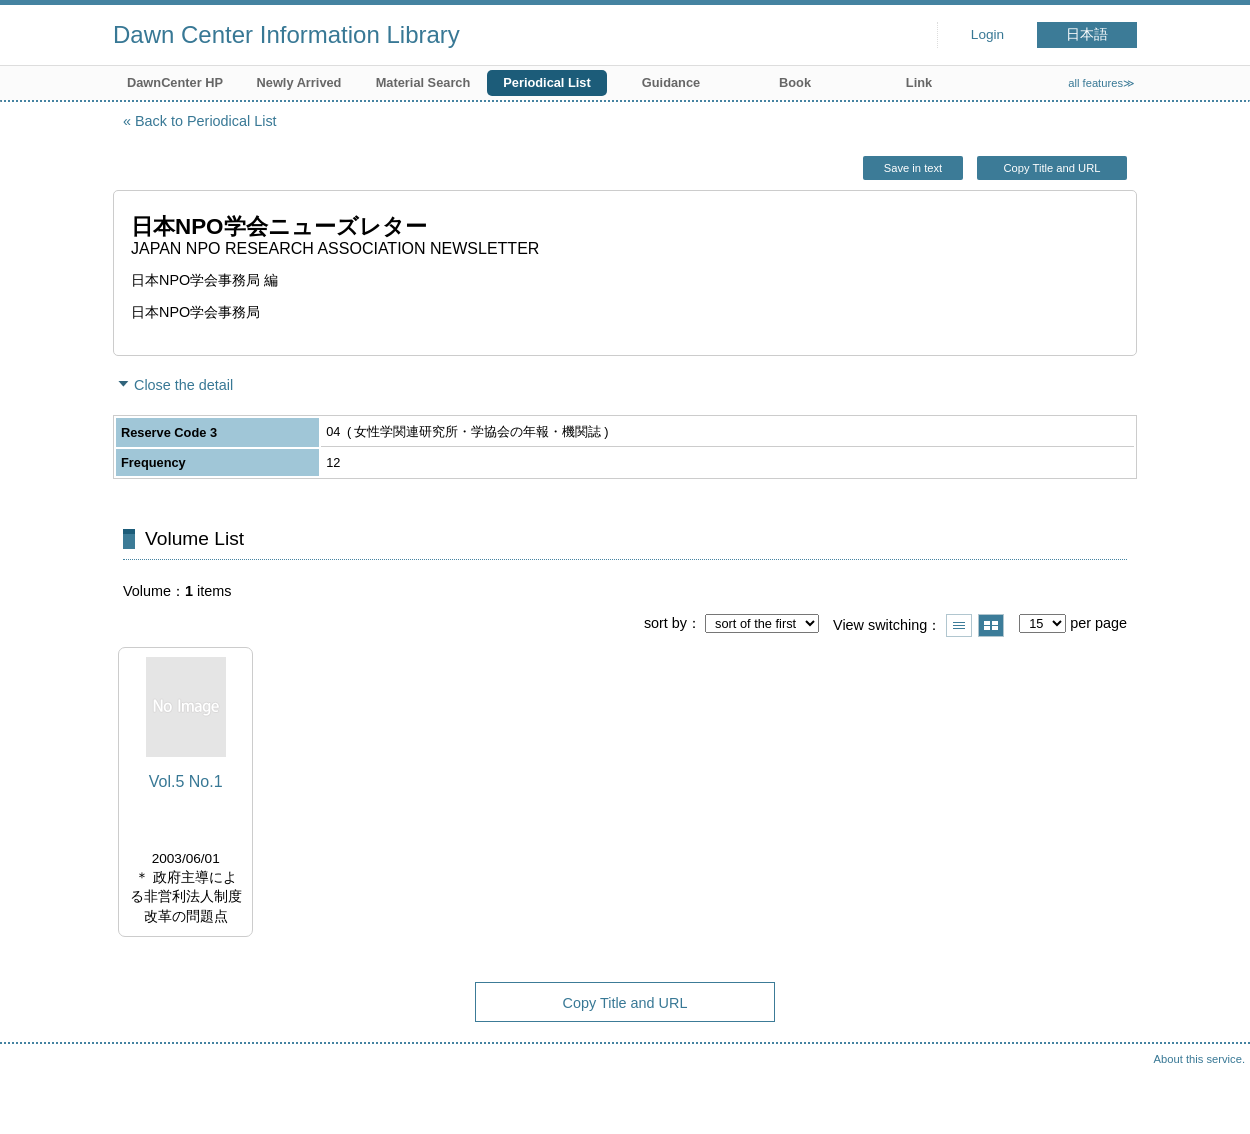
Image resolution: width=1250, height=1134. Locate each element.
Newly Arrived (299, 82)
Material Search (423, 82)
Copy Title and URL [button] (1051, 168)
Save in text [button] (913, 168)
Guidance (671, 82)
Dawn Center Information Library (286, 34)
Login (987, 34)
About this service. (1199, 1059)
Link (919, 82)
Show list (959, 625)
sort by (665, 623)
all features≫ (1101, 83)
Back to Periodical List (206, 121)
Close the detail (183, 385)
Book (795, 82)
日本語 (1087, 34)
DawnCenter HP (175, 82)
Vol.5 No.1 (186, 781)
